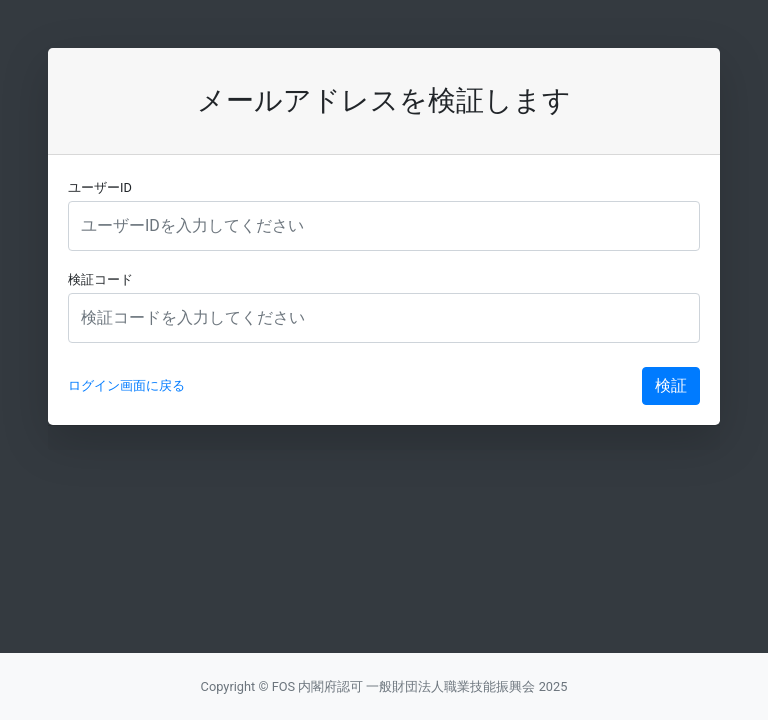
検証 (671, 385)
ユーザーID (100, 187)
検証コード (100, 279)
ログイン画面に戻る (126, 385)
